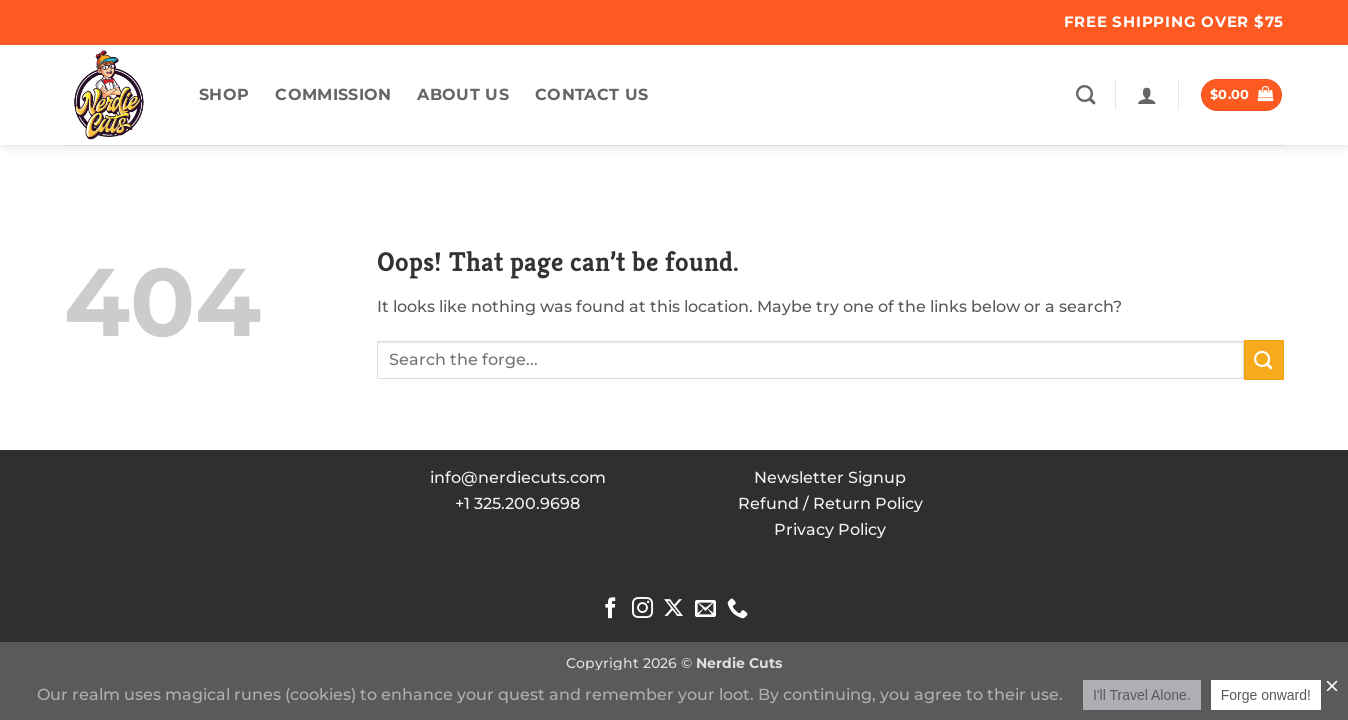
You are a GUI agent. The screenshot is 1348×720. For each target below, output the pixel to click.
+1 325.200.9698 (517, 503)
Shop (224, 94)
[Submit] (1264, 359)
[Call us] (737, 609)
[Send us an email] (705, 609)
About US (463, 94)
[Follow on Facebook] (610, 609)
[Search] (1085, 94)
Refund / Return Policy (830, 503)
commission (333, 94)
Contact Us (591, 94)
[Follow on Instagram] (642, 609)
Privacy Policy (830, 529)
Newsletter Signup (830, 477)
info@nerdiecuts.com (518, 477)
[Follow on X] (673, 609)
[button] (1147, 95)
